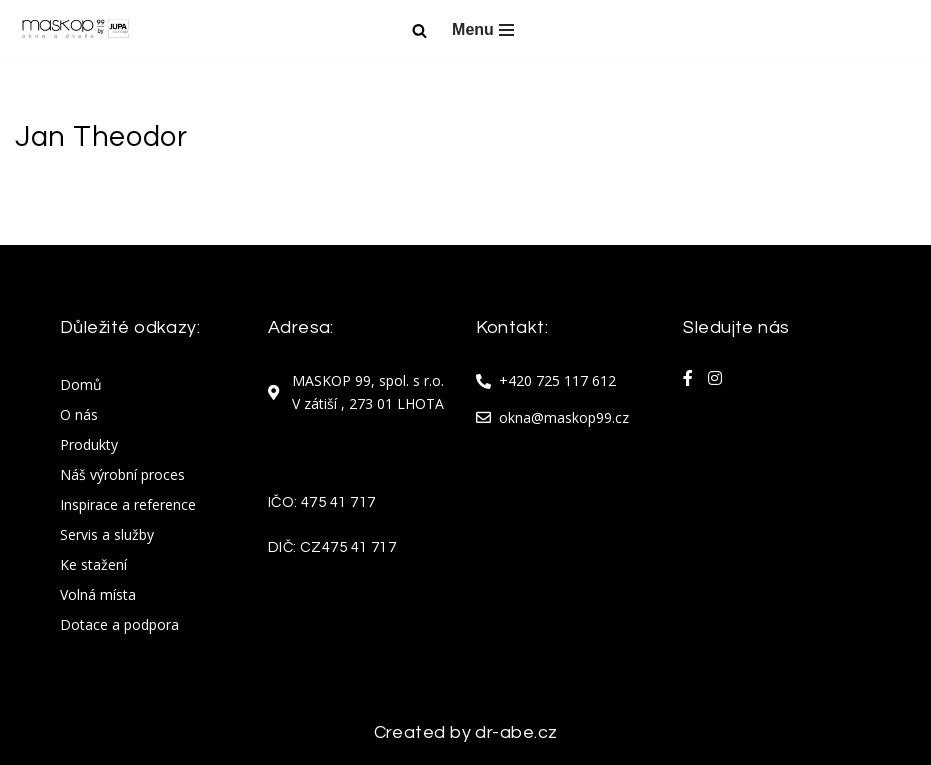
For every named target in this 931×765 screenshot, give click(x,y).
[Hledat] (419, 30)
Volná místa (98, 594)
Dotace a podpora (119, 624)
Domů (81, 384)
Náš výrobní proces (122, 474)
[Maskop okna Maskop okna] (75, 30)
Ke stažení (93, 564)
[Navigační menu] (483, 30)
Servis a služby (107, 534)
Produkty (89, 444)
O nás (79, 414)
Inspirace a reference (128, 504)
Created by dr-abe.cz (466, 732)
